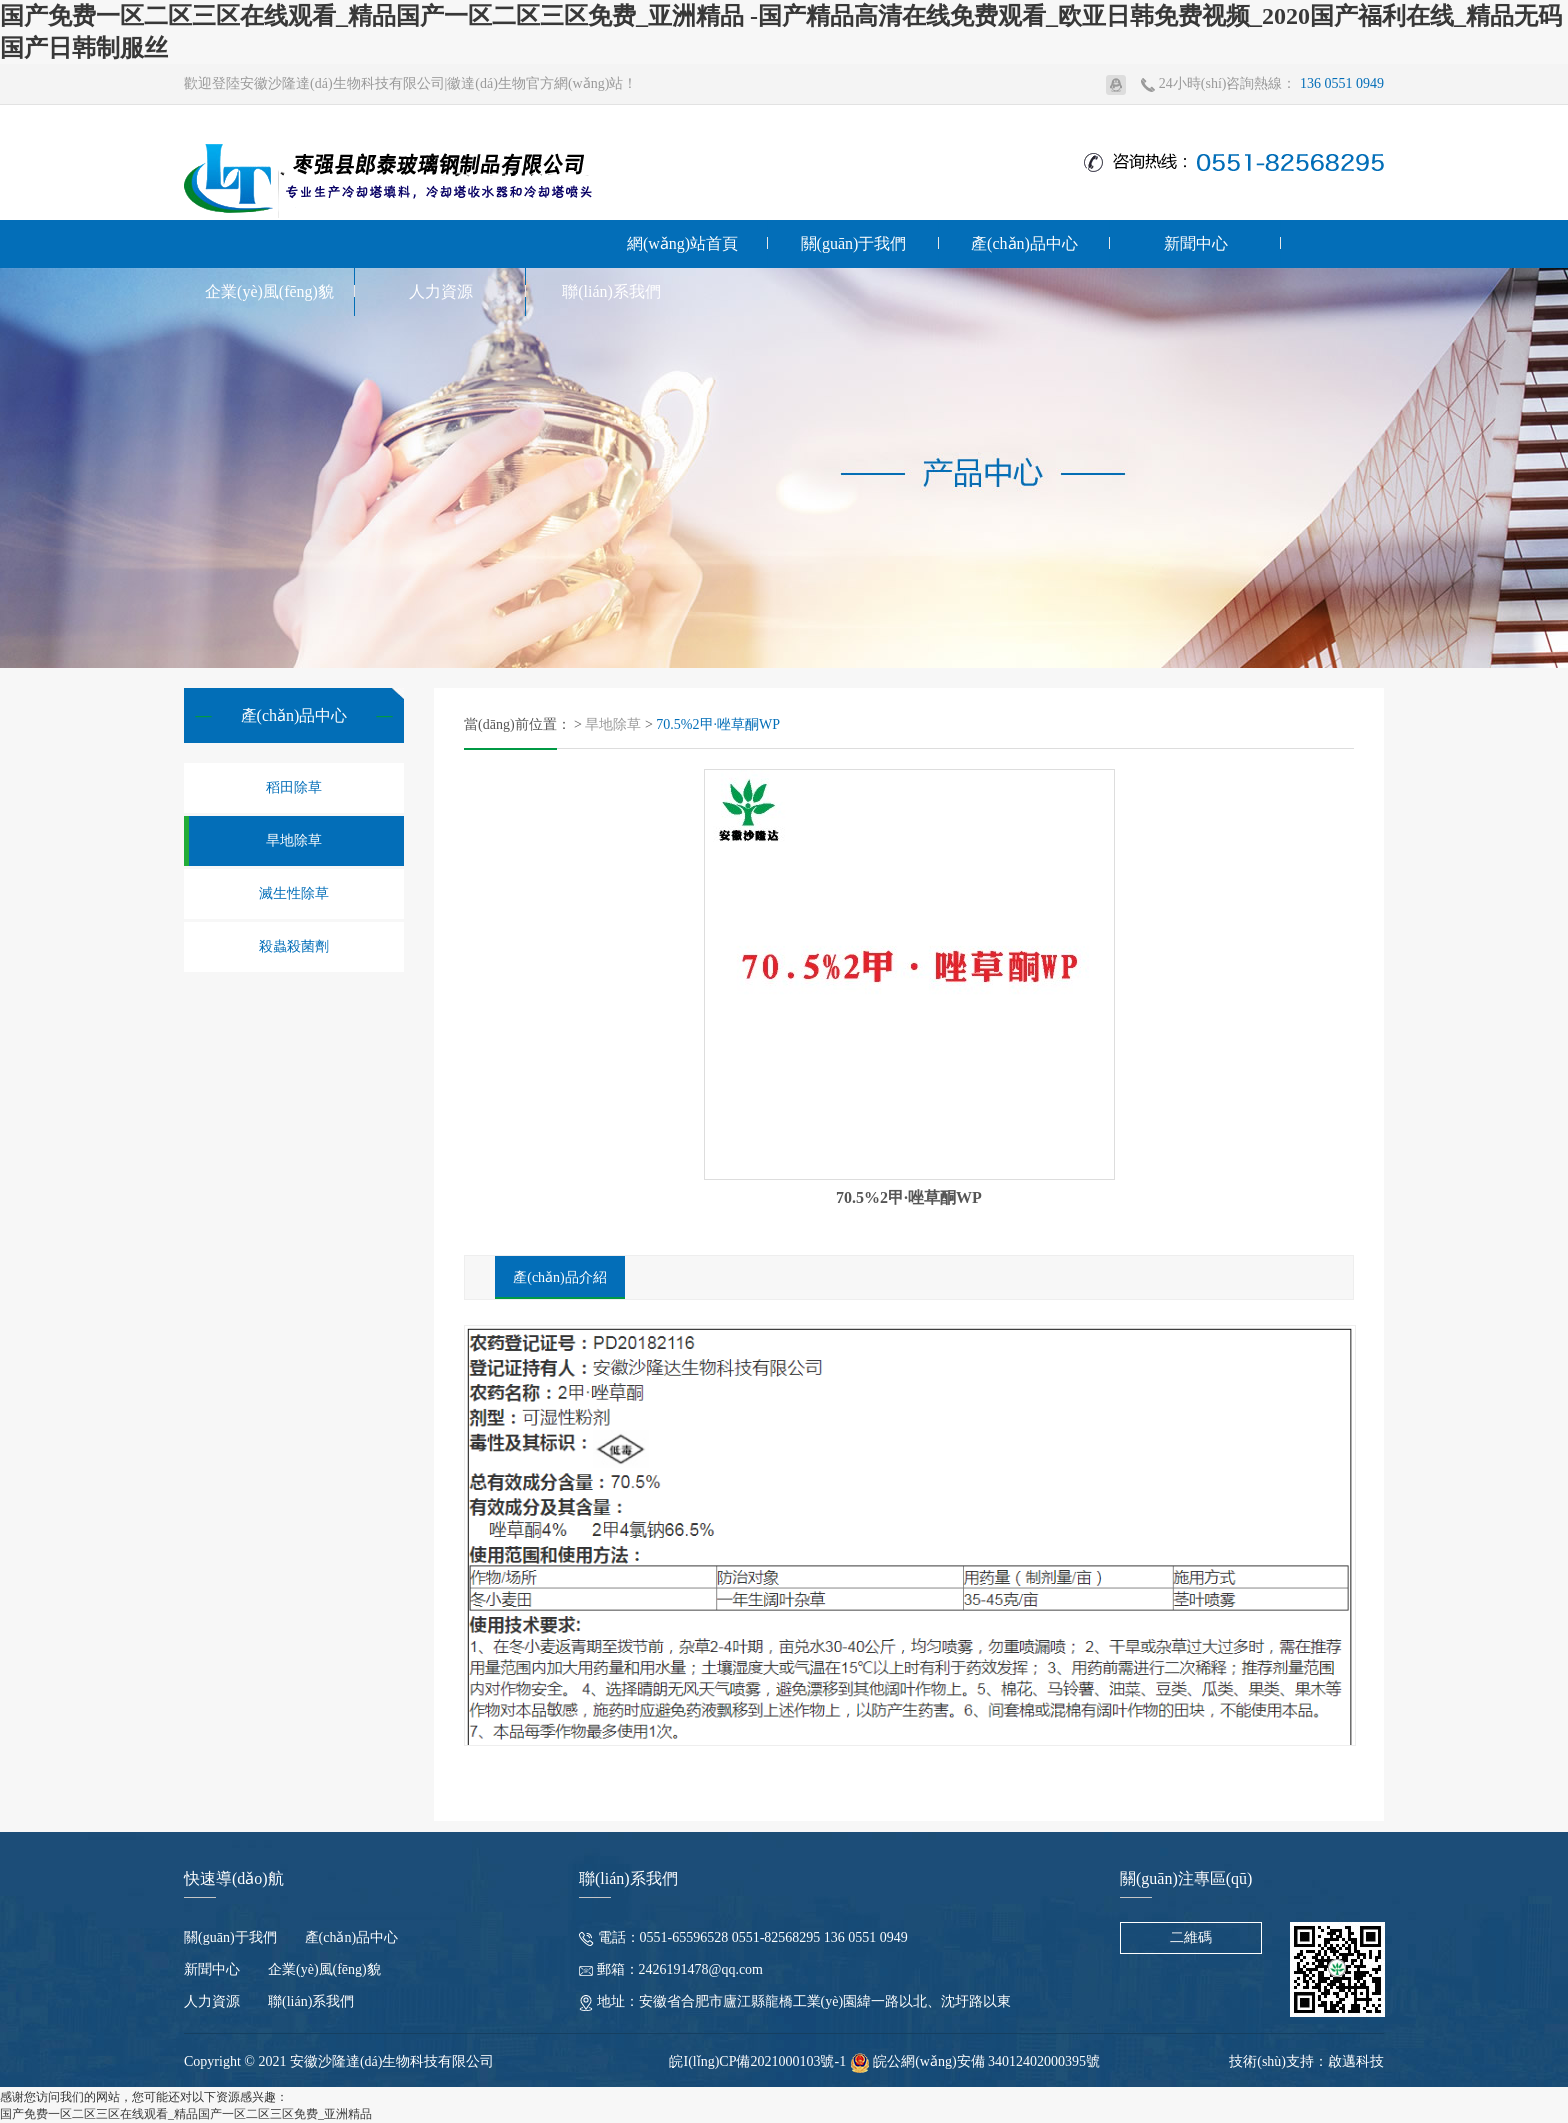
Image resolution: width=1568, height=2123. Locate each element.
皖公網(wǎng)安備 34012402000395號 (975, 2061)
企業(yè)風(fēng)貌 (269, 291)
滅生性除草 (294, 893)
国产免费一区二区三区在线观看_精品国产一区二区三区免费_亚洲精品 (186, 2114)
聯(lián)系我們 (611, 291)
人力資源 (441, 291)
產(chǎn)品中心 (1024, 243)
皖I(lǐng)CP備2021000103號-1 (757, 2061)
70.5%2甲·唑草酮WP (718, 724)
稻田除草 (294, 787)
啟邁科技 (1356, 2061)
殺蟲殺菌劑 (294, 946)
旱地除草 (294, 840)
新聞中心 (1196, 243)
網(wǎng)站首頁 (682, 243)
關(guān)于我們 (854, 243)
